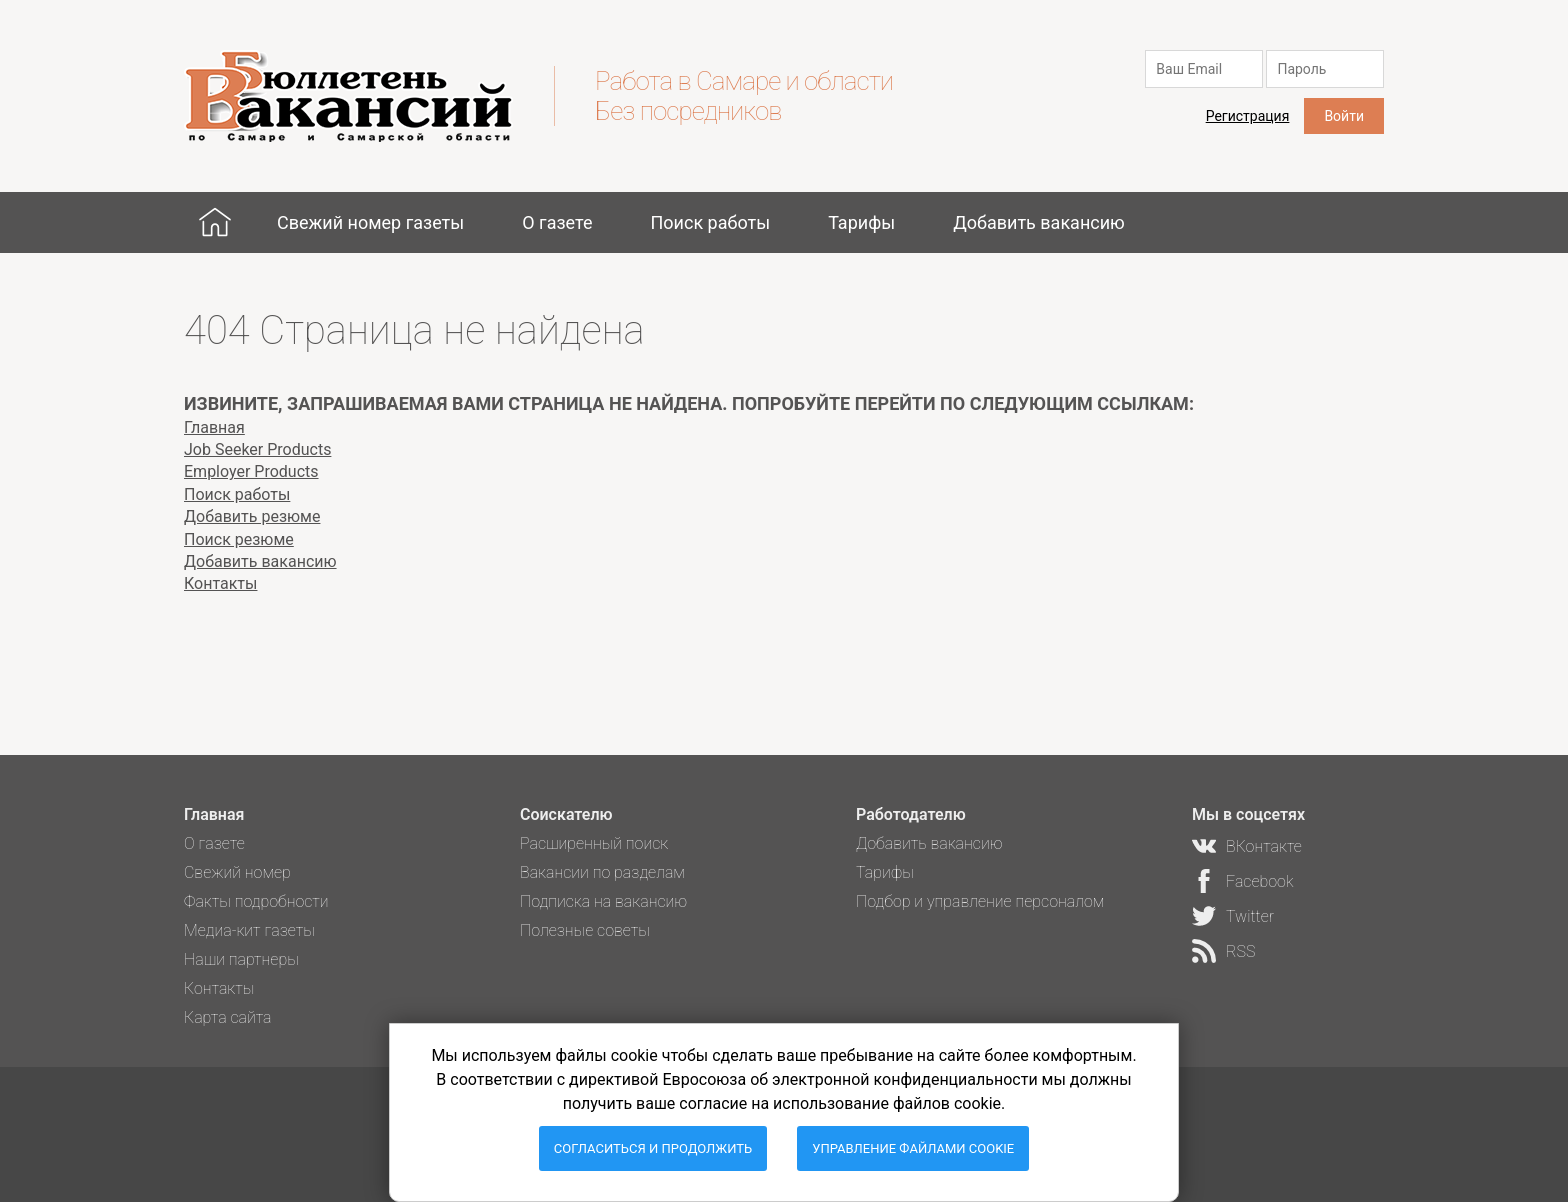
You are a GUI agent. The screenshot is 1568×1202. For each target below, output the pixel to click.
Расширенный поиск (594, 843)
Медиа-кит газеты (249, 930)
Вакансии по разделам (602, 872)
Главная (215, 222)
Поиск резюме (239, 539)
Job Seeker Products (257, 449)
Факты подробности (256, 901)
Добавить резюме (252, 516)
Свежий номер (237, 872)
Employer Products (251, 471)
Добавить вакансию (1039, 222)
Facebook (1259, 881)
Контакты (220, 583)
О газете (557, 222)
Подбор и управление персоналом (980, 901)
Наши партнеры (241, 959)
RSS (1240, 951)
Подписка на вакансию (603, 901)
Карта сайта (228, 1017)
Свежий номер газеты (370, 222)
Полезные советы (585, 930)
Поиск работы (710, 222)
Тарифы (861, 222)
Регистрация (1248, 116)
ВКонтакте (1264, 846)
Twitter (1250, 916)
